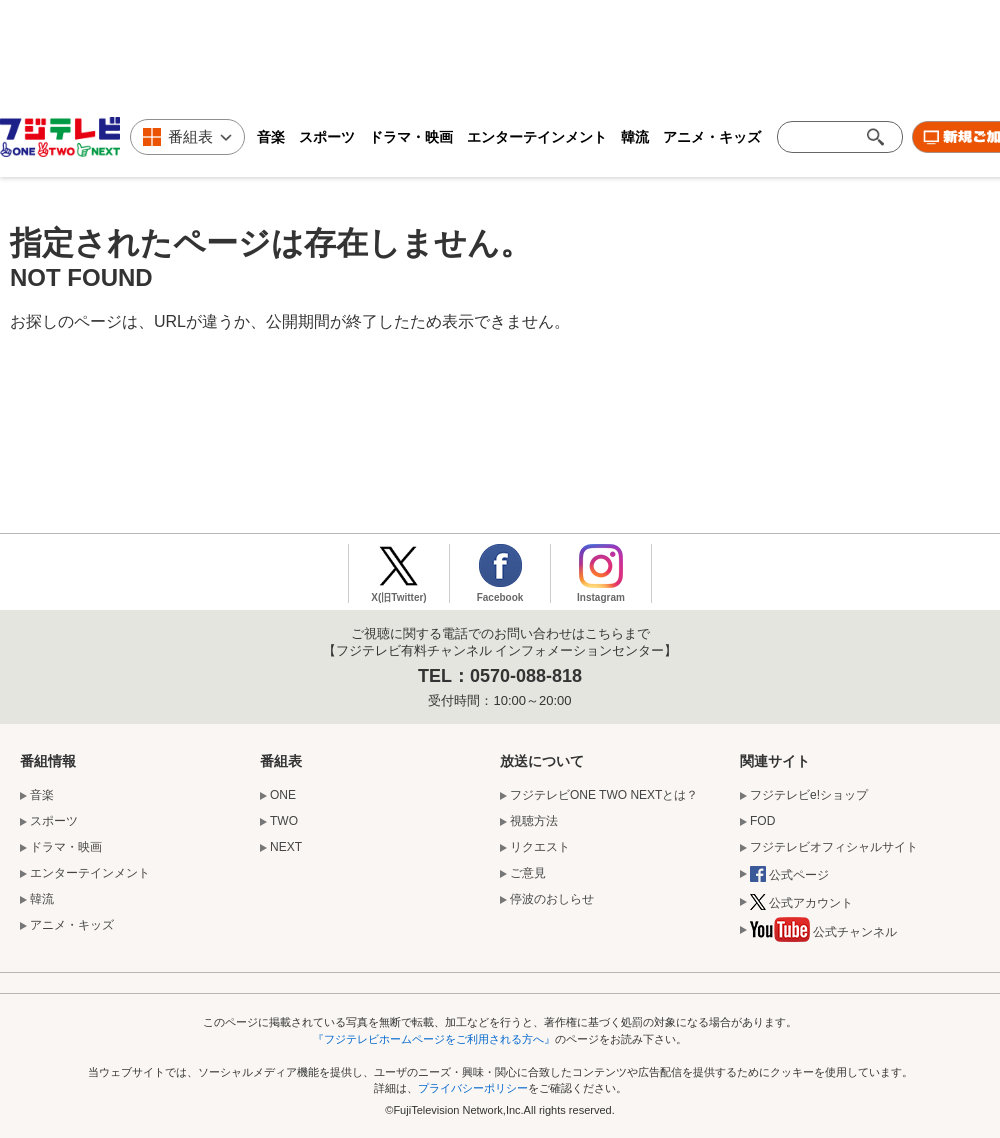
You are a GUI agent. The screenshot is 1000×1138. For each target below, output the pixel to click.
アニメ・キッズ (712, 137)
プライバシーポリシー (473, 1088)
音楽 (271, 137)
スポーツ (327, 137)
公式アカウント (801, 904)
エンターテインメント (537, 137)
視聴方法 (534, 821)
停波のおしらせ (552, 899)
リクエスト (540, 847)
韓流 (635, 137)
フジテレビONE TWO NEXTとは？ (604, 795)
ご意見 (528, 873)
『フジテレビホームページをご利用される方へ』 (434, 1039)
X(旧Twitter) (398, 597)
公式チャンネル (823, 933)
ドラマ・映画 (411, 137)
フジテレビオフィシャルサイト (834, 847)
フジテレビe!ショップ (809, 795)
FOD (762, 821)
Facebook (500, 597)
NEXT (286, 847)
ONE (283, 795)
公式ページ (789, 876)
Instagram (601, 597)
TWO (284, 821)
